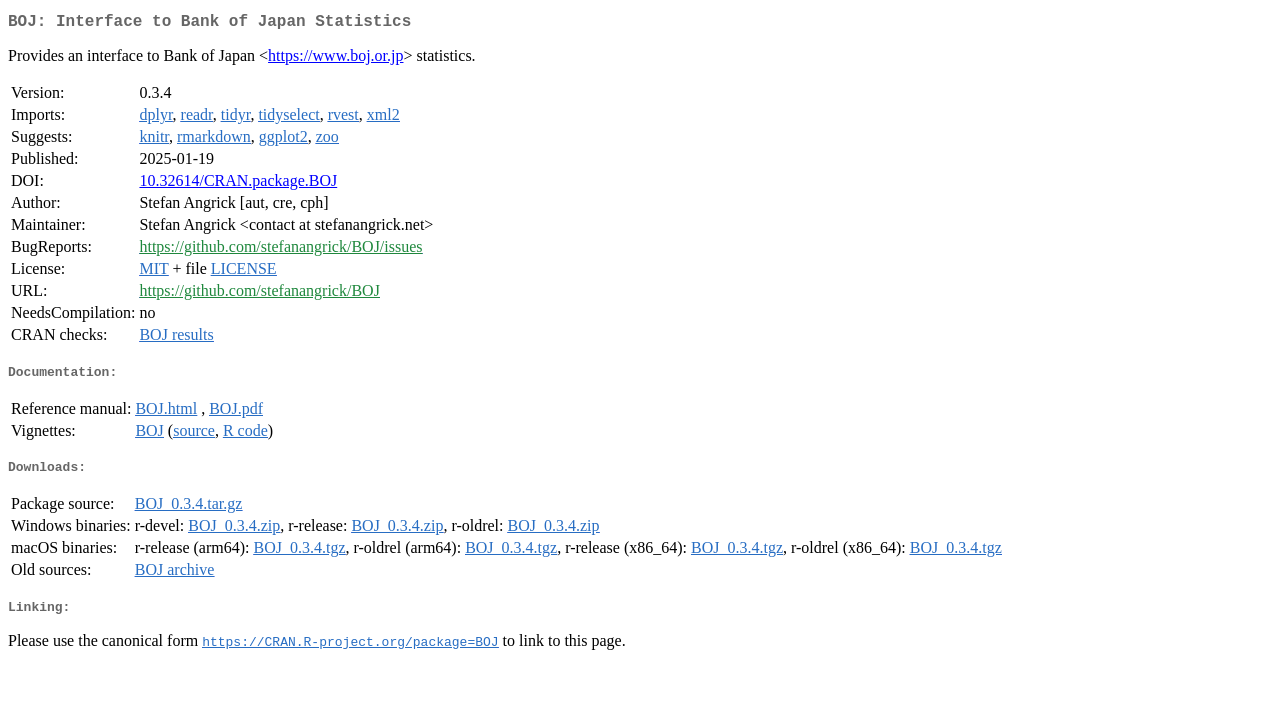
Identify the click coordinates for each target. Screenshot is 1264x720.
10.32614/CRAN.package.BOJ (238, 184)
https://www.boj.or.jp (335, 59)
